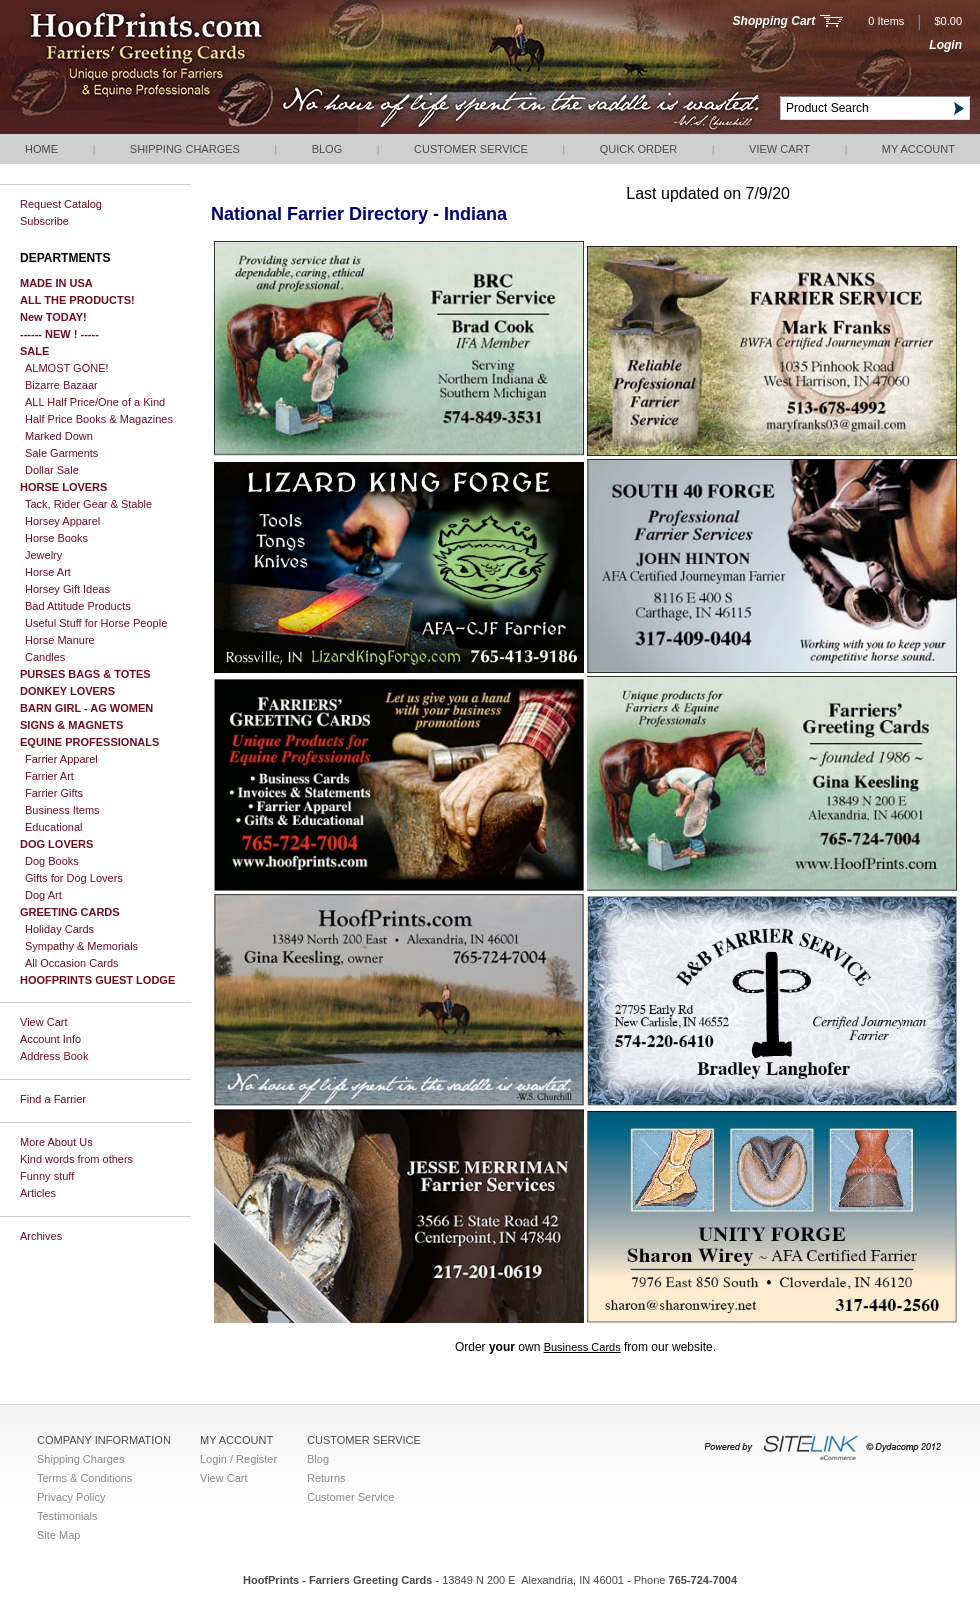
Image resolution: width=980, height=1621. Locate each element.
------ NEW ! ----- (59, 334)
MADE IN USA (56, 283)
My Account (918, 149)
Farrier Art (49, 776)
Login (945, 45)
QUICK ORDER (639, 149)
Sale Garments (61, 453)
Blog (327, 149)
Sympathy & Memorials (81, 946)
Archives (41, 1236)
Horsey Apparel (62, 521)
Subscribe (44, 221)
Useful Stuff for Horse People (96, 623)
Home (41, 149)
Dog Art (43, 895)
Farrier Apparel (61, 759)
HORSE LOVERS (63, 487)
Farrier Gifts (54, 793)
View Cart (779, 149)
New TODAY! (53, 317)
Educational (54, 827)
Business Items (62, 810)
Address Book (54, 1056)
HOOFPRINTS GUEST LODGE (97, 980)
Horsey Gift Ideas (67, 589)
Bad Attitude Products (78, 606)
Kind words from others (76, 1159)
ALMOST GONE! (67, 368)
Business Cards (582, 1347)
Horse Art (48, 572)
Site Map (58, 1535)
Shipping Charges (185, 149)
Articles (38, 1193)
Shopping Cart (774, 21)
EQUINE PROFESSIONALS (89, 742)
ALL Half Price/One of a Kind (95, 402)
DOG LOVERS (56, 844)
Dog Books (52, 861)
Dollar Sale (52, 470)
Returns (326, 1478)
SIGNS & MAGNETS (71, 725)
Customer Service (471, 149)
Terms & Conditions (84, 1478)
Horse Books (56, 538)
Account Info (50, 1039)
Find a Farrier (53, 1099)
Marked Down (59, 436)
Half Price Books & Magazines (99, 419)
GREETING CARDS (70, 912)
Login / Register (238, 1459)
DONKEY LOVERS (67, 691)
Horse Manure (60, 640)
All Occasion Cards (72, 963)
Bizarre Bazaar (61, 385)
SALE (34, 351)
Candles (45, 657)
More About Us (56, 1142)
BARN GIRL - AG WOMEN (86, 708)
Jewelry (43, 555)
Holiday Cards (59, 929)
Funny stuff (47, 1176)
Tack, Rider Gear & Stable (88, 504)
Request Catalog (61, 204)
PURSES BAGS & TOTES (85, 674)
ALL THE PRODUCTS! (77, 300)
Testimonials (67, 1516)
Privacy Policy (71, 1497)
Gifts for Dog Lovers (74, 878)
